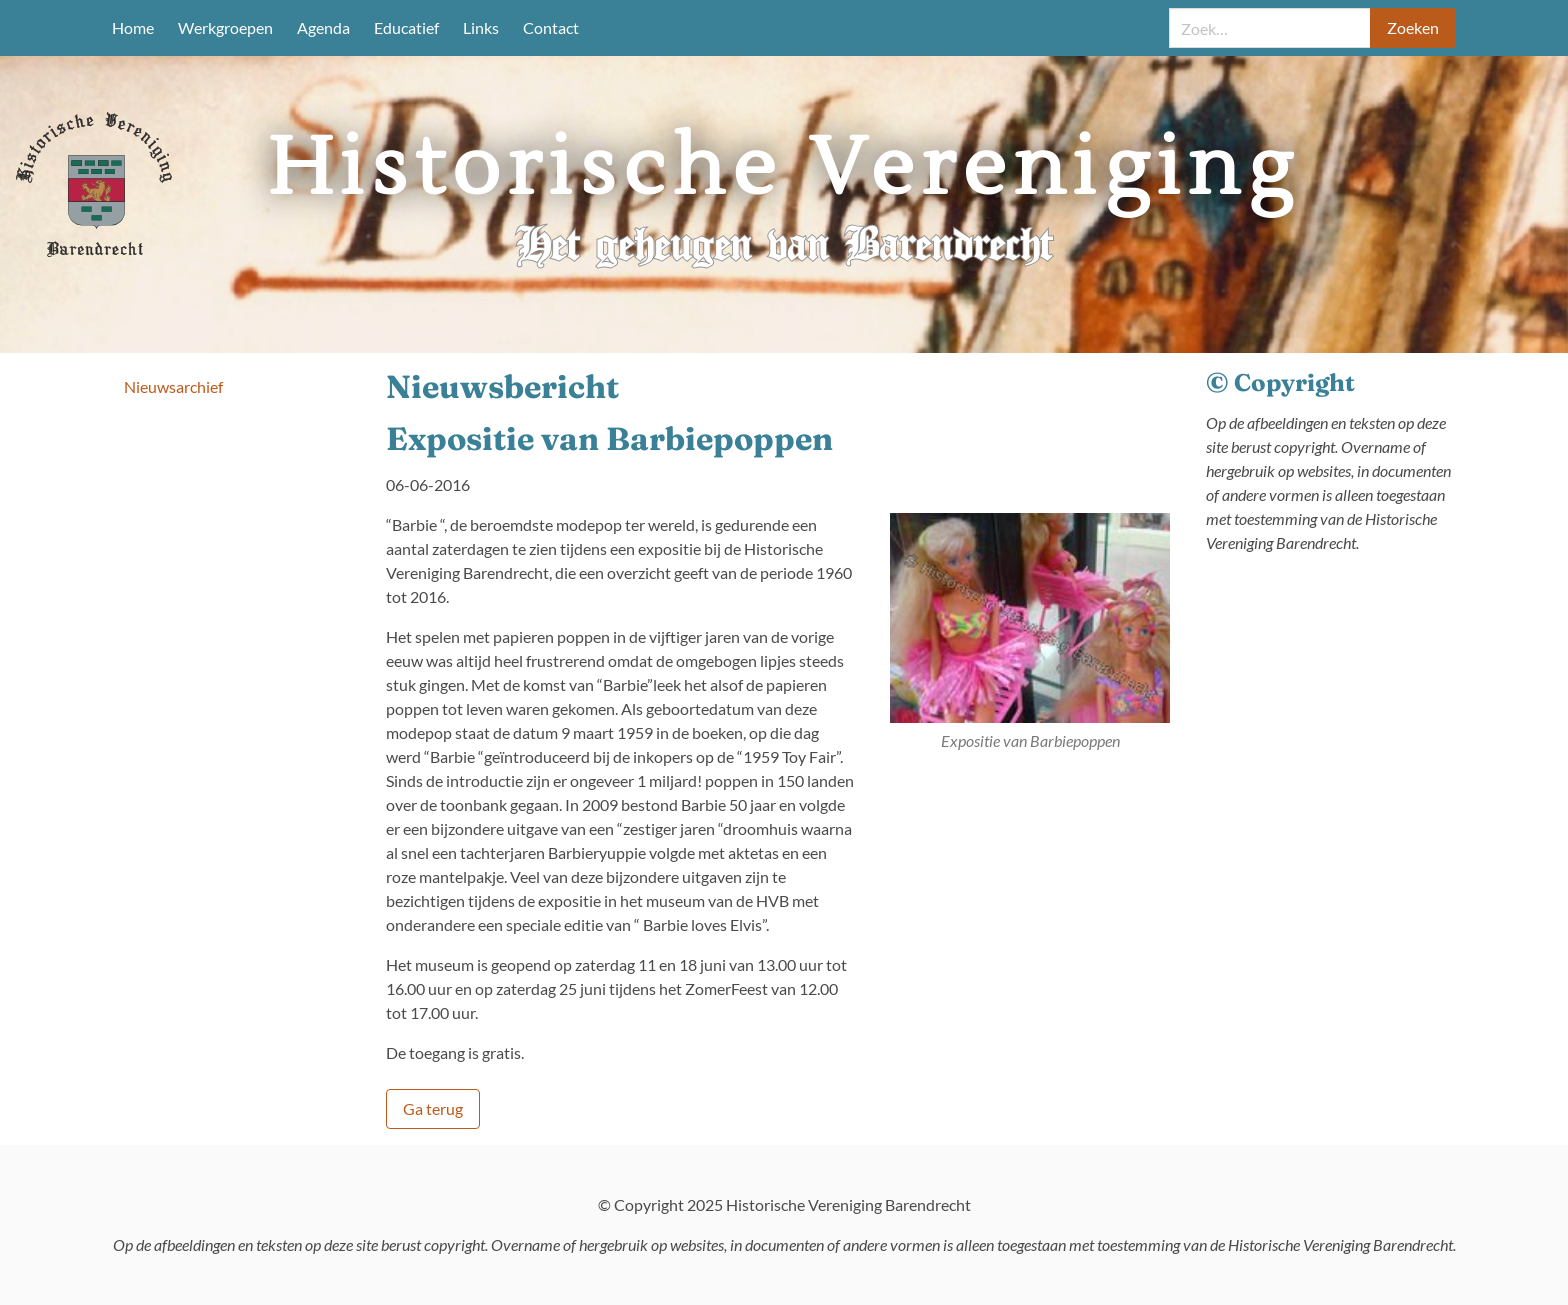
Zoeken (1413, 27)
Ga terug (433, 1108)
